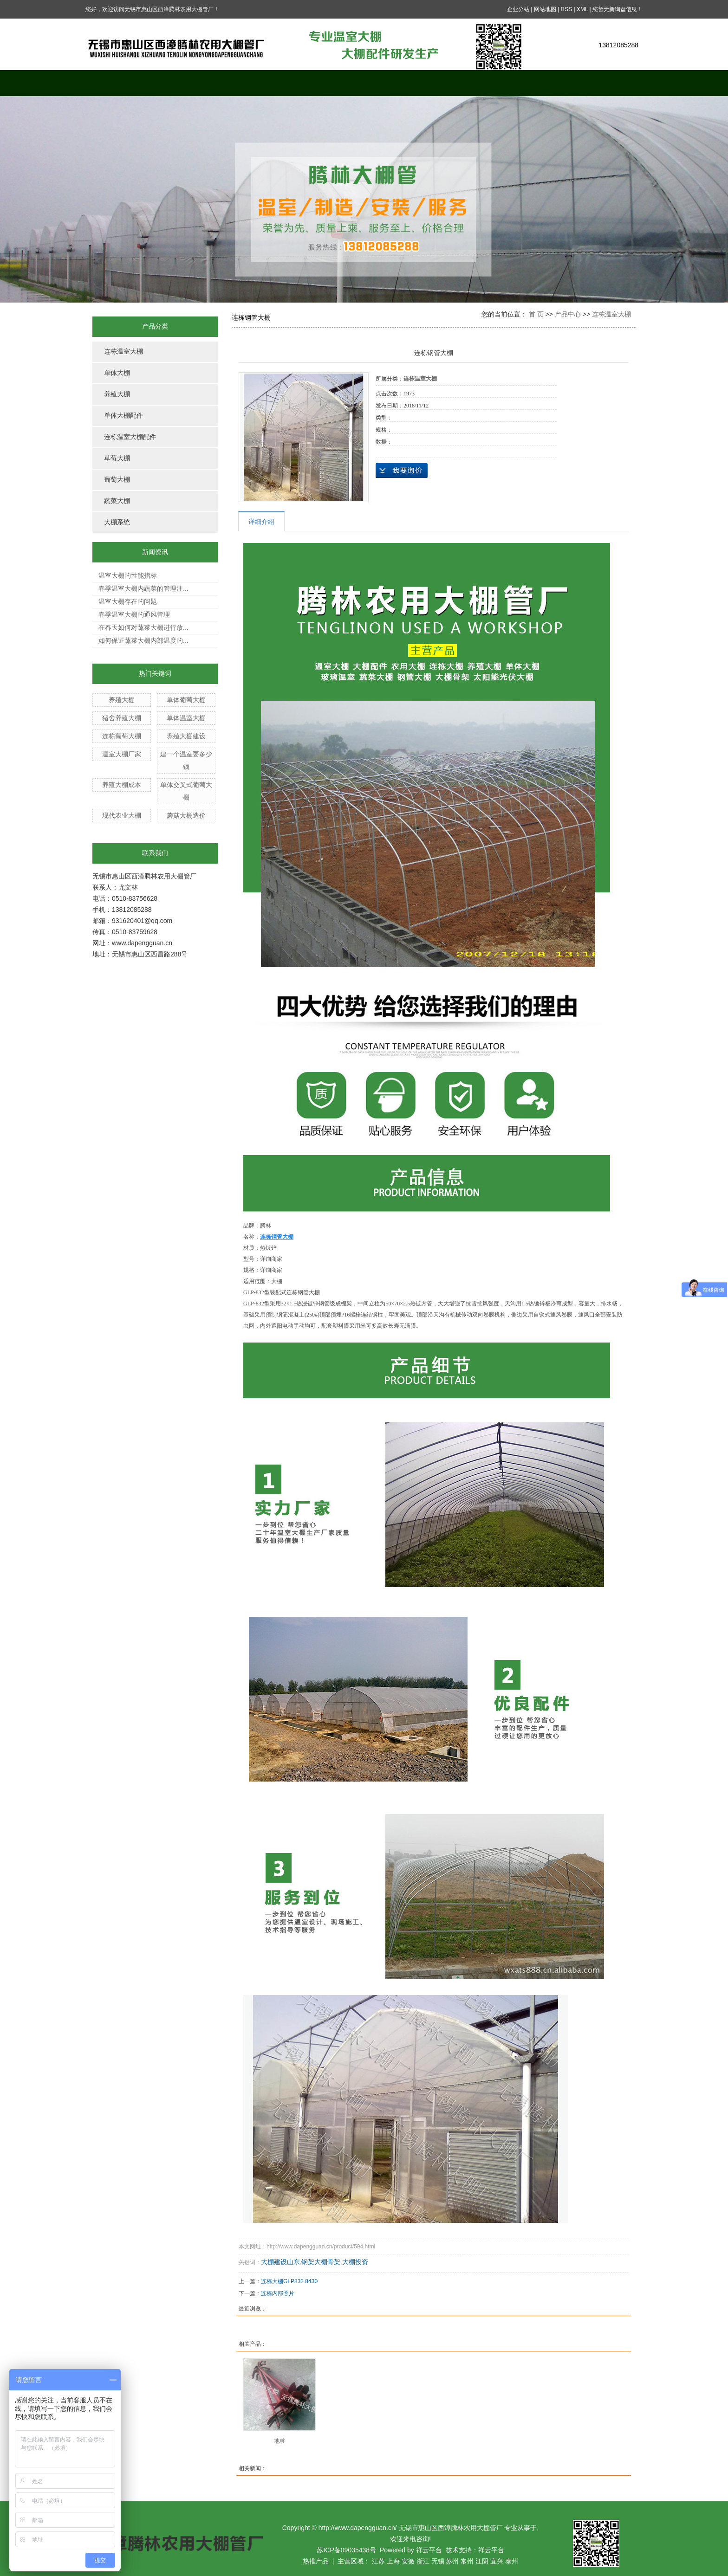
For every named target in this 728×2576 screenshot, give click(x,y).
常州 (467, 2561)
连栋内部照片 (277, 2293)
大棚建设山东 (280, 2262)
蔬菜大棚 (117, 500)
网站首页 (120, 83)
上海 (393, 2561)
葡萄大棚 (117, 479)
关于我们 (190, 83)
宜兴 (496, 2561)
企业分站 (518, 9)
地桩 (279, 2441)
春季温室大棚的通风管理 (134, 614)
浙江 (422, 2561)
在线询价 (402, 470)
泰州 (511, 2561)
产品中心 (259, 83)
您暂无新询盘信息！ (617, 9)
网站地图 (545, 9)
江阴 (481, 2561)
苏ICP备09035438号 (346, 2550)
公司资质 (538, 83)
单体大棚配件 (123, 415)
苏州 (452, 2561)
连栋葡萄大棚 (121, 736)
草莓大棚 (117, 458)
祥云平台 (429, 2550)
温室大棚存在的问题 (127, 601)
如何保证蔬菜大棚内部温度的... (143, 640)
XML (582, 9)
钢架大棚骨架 (320, 2262)
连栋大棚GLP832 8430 (289, 2281)
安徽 (408, 2561)
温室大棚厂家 (121, 754)
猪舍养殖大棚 (121, 718)
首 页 (536, 314)
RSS (566, 9)
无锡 (437, 2561)
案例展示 (329, 83)
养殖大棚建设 (186, 736)
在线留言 (468, 83)
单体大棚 (117, 372)
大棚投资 (355, 2262)
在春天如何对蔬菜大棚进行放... (143, 627)
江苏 (378, 2561)
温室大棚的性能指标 (127, 575)
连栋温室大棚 (123, 351)
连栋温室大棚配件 (130, 436)
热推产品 (316, 2561)
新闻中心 (399, 83)
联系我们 (608, 83)
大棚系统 (117, 522)
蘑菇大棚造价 (186, 815)
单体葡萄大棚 (186, 700)
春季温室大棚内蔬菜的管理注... (143, 588)
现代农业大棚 (121, 815)
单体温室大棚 (186, 718)
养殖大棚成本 (121, 784)
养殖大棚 (117, 394)
